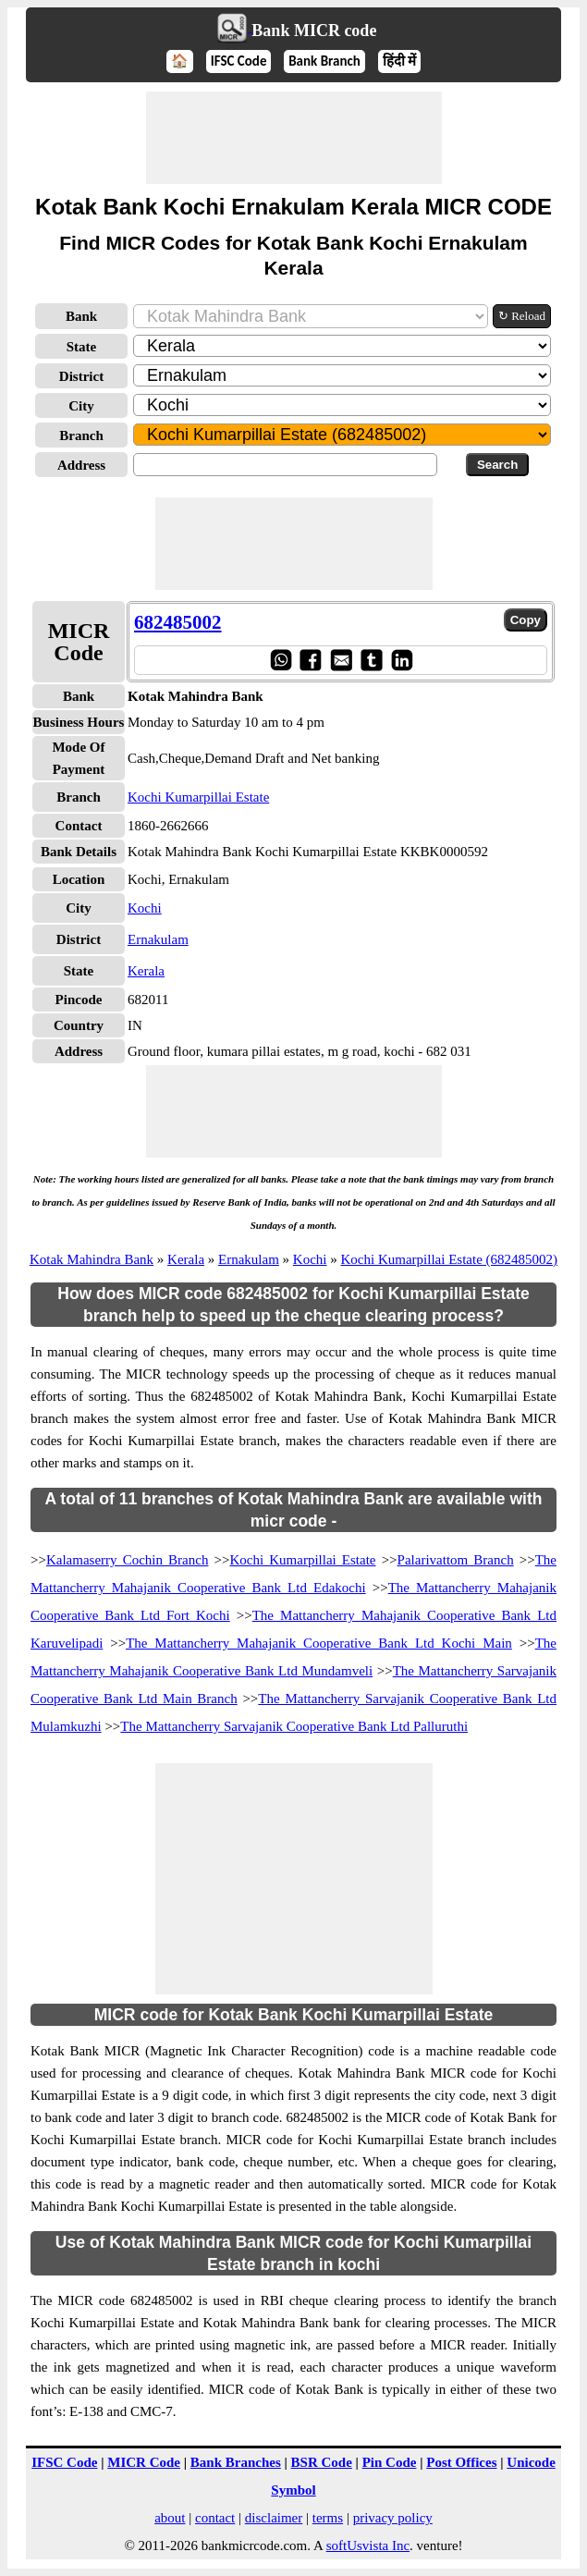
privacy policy (393, 2517)
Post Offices (461, 2462)
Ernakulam (158, 939)
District (81, 376)
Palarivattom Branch (455, 1559)
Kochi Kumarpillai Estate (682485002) (449, 1259)
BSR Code (321, 2462)
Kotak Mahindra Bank (91, 1259)
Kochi (145, 908)
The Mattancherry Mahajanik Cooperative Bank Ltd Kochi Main (319, 1643)
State (82, 346)
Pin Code (389, 2462)
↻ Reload (521, 316)
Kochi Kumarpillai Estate (198, 797)
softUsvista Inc (368, 2545)
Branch (81, 435)
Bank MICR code (313, 30)
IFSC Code (239, 61)
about (169, 2517)
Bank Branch (324, 61)
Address (81, 465)
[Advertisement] (294, 138)
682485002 (178, 622)
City (81, 406)
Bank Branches (235, 2462)
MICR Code (143, 2462)
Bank (81, 316)
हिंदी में (399, 61)
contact (215, 2517)
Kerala (146, 970)
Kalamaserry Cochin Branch (127, 1559)
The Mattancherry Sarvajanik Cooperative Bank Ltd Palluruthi (294, 1726)
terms (327, 2517)
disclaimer (273, 2517)
